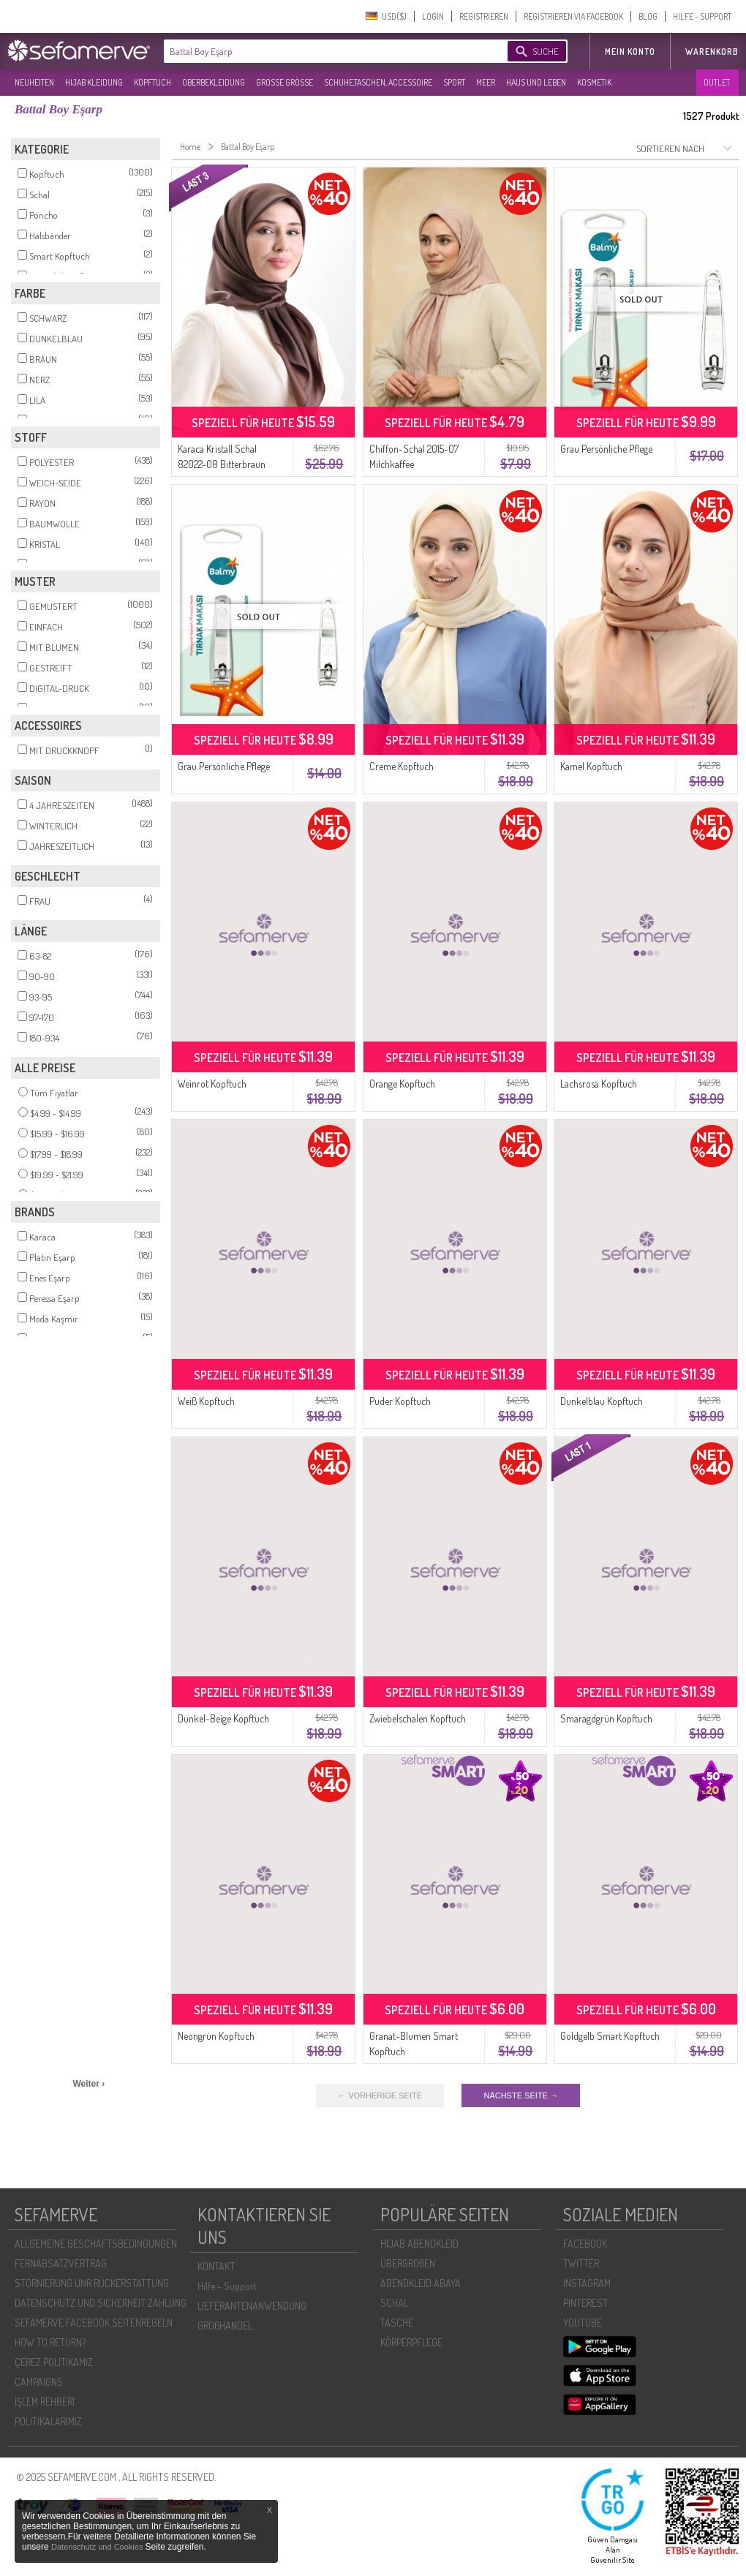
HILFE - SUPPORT (702, 16)
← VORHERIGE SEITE (380, 2095)
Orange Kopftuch (402, 1083)
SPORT (454, 82)
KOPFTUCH (152, 82)
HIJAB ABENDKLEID (419, 2243)
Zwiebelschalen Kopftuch (417, 1718)
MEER (485, 82)
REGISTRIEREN (483, 16)
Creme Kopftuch (401, 766)
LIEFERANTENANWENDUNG (251, 2306)
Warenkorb (712, 51)
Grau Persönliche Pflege (606, 448)
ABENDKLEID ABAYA (420, 2283)
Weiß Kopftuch (206, 1401)
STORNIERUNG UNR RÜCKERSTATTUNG (92, 2283)
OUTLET (717, 82)
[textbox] (323, 51)
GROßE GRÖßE (284, 82)
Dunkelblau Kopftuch (601, 1401)
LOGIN (433, 16)
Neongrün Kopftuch (216, 2036)
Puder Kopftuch (400, 1401)
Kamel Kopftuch (591, 766)
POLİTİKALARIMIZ (48, 2421)
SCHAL (394, 2303)
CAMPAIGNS (39, 2382)
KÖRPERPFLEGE (411, 2342)
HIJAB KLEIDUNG (94, 82)
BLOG (648, 16)
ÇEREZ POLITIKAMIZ (54, 2362)
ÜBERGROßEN (407, 2263)
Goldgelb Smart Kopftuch (610, 2036)
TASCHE (396, 2322)
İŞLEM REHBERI (45, 2401)
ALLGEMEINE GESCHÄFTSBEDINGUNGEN (96, 2243)
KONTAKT (216, 2266)
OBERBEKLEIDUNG (213, 82)
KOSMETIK (594, 82)
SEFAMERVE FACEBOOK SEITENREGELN (94, 2322)
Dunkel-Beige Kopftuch (223, 1718)
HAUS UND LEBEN (536, 82)
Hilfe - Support (227, 2286)
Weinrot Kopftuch (212, 1083)
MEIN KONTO (630, 51)
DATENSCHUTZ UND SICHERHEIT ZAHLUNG (100, 2303)
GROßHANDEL (224, 2325)
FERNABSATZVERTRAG (61, 2263)
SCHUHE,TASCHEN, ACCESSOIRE (378, 82)
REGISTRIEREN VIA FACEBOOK (573, 16)
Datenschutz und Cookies (98, 2546)
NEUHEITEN (34, 82)
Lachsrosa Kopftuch (598, 1083)
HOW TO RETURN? (50, 2342)
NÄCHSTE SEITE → (520, 2095)
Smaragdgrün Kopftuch (606, 1718)
